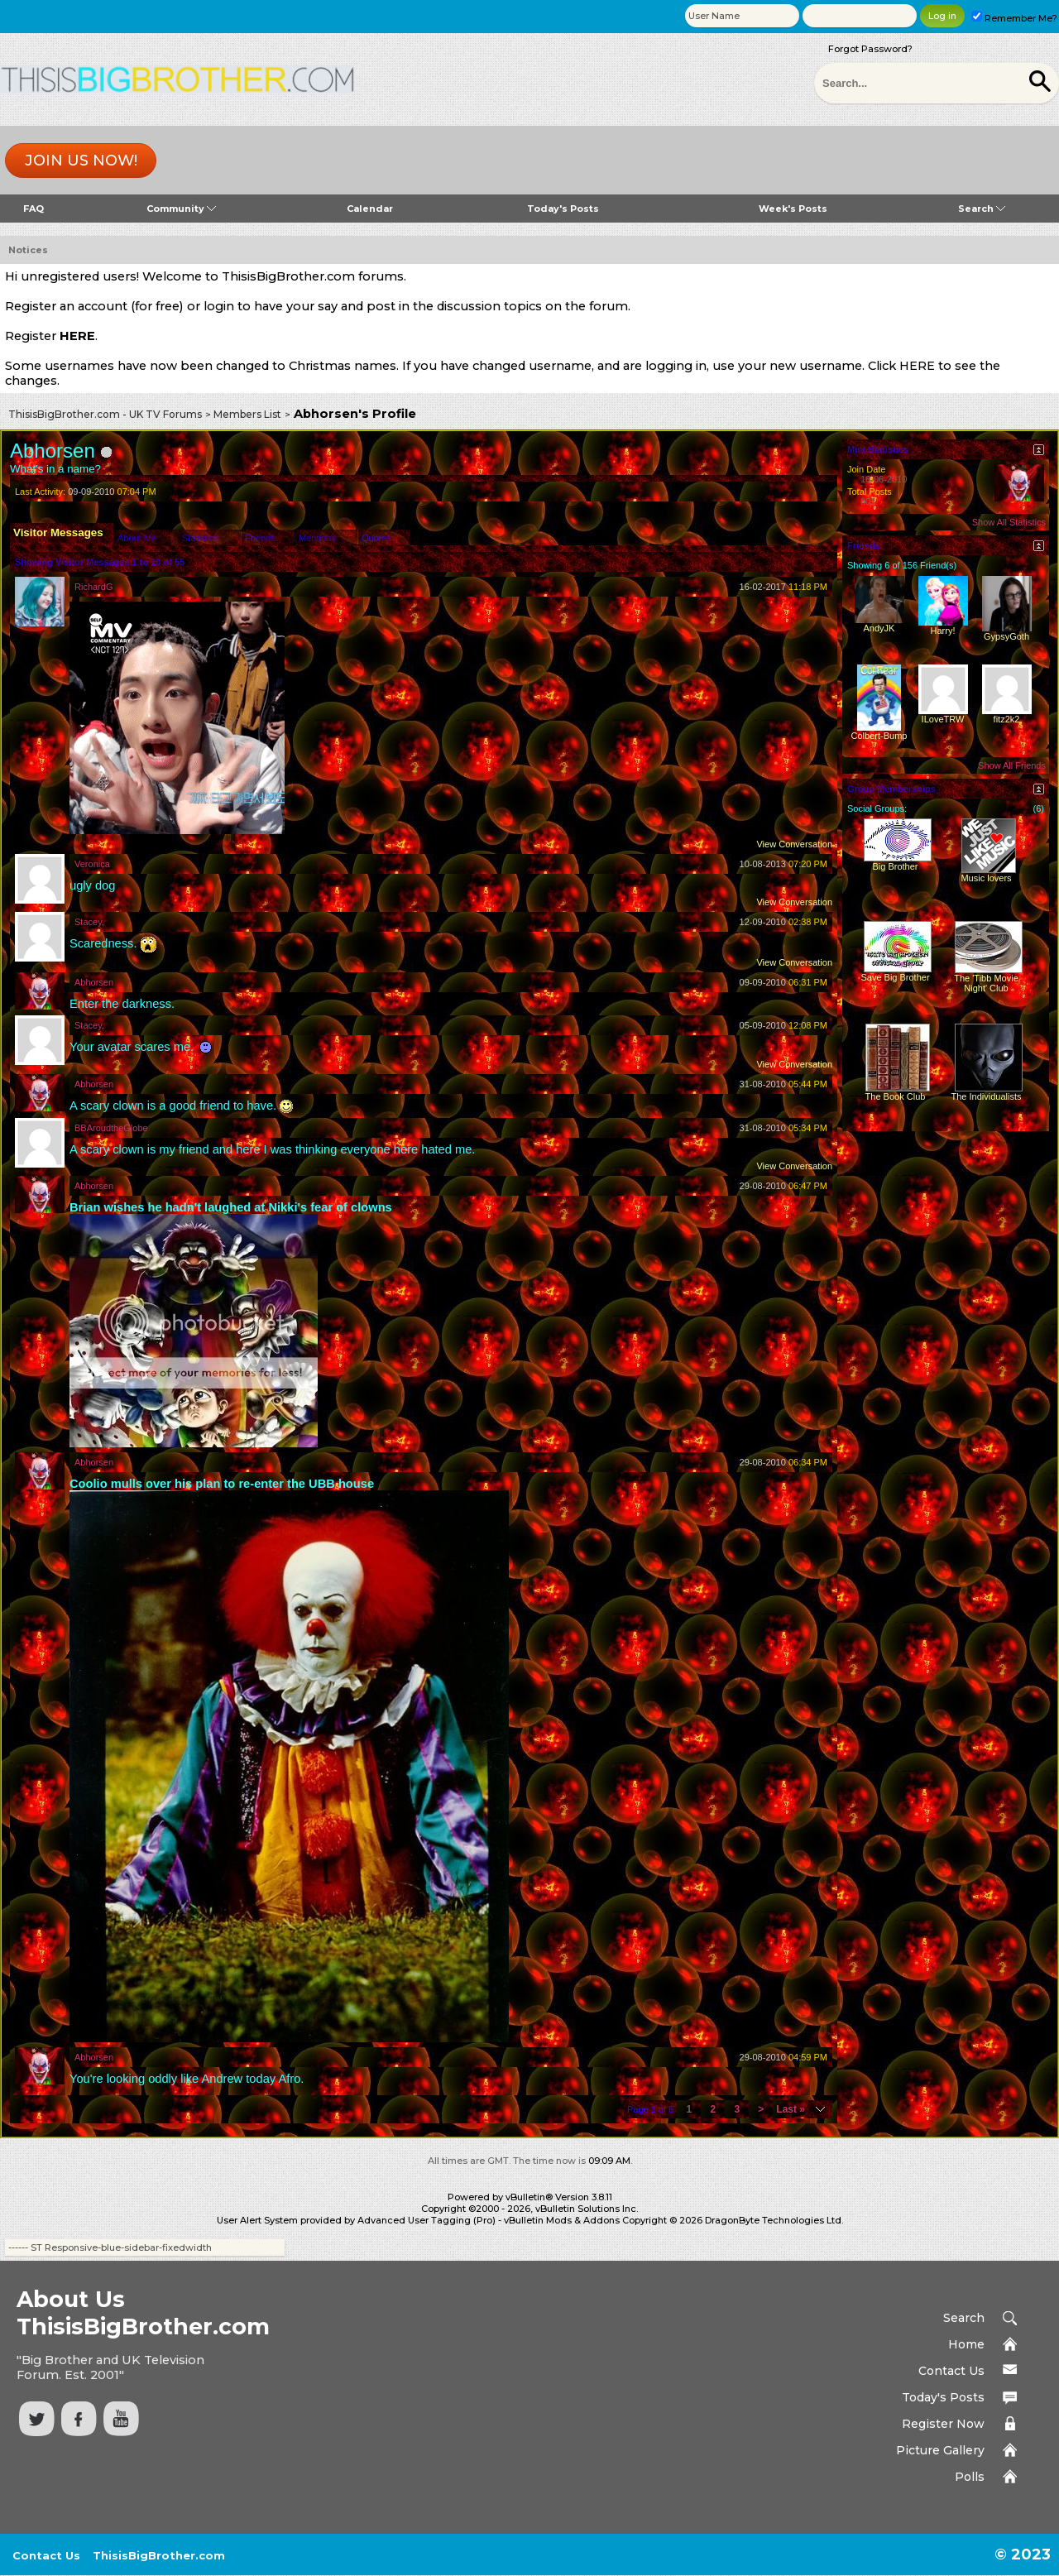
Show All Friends (1012, 765)
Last (790, 2109)
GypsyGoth (1006, 636)
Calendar (370, 208)
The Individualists (986, 1096)
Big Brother (895, 866)
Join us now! (81, 160)
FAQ (33, 208)
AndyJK (879, 628)
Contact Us (951, 2370)
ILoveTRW (943, 719)
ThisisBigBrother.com (159, 2555)
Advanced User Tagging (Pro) (426, 2220)
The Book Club (895, 1096)
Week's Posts (793, 208)
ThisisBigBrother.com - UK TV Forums (105, 414)
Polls (970, 2476)
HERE (77, 336)
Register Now (943, 2423)
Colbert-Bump (879, 736)
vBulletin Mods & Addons (562, 2220)
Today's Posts (563, 208)
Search (981, 208)
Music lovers (986, 878)
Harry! (943, 631)
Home (966, 2344)
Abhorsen (93, 982)
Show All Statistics (1009, 522)
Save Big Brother (894, 977)
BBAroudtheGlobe (111, 1128)
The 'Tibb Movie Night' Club (986, 983)
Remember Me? (1014, 18)
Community (181, 208)
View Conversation (794, 844)
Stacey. (89, 922)
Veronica (92, 864)
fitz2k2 (1007, 719)
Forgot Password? (870, 49)
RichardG (93, 587)
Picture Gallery (940, 2450)
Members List (247, 414)
